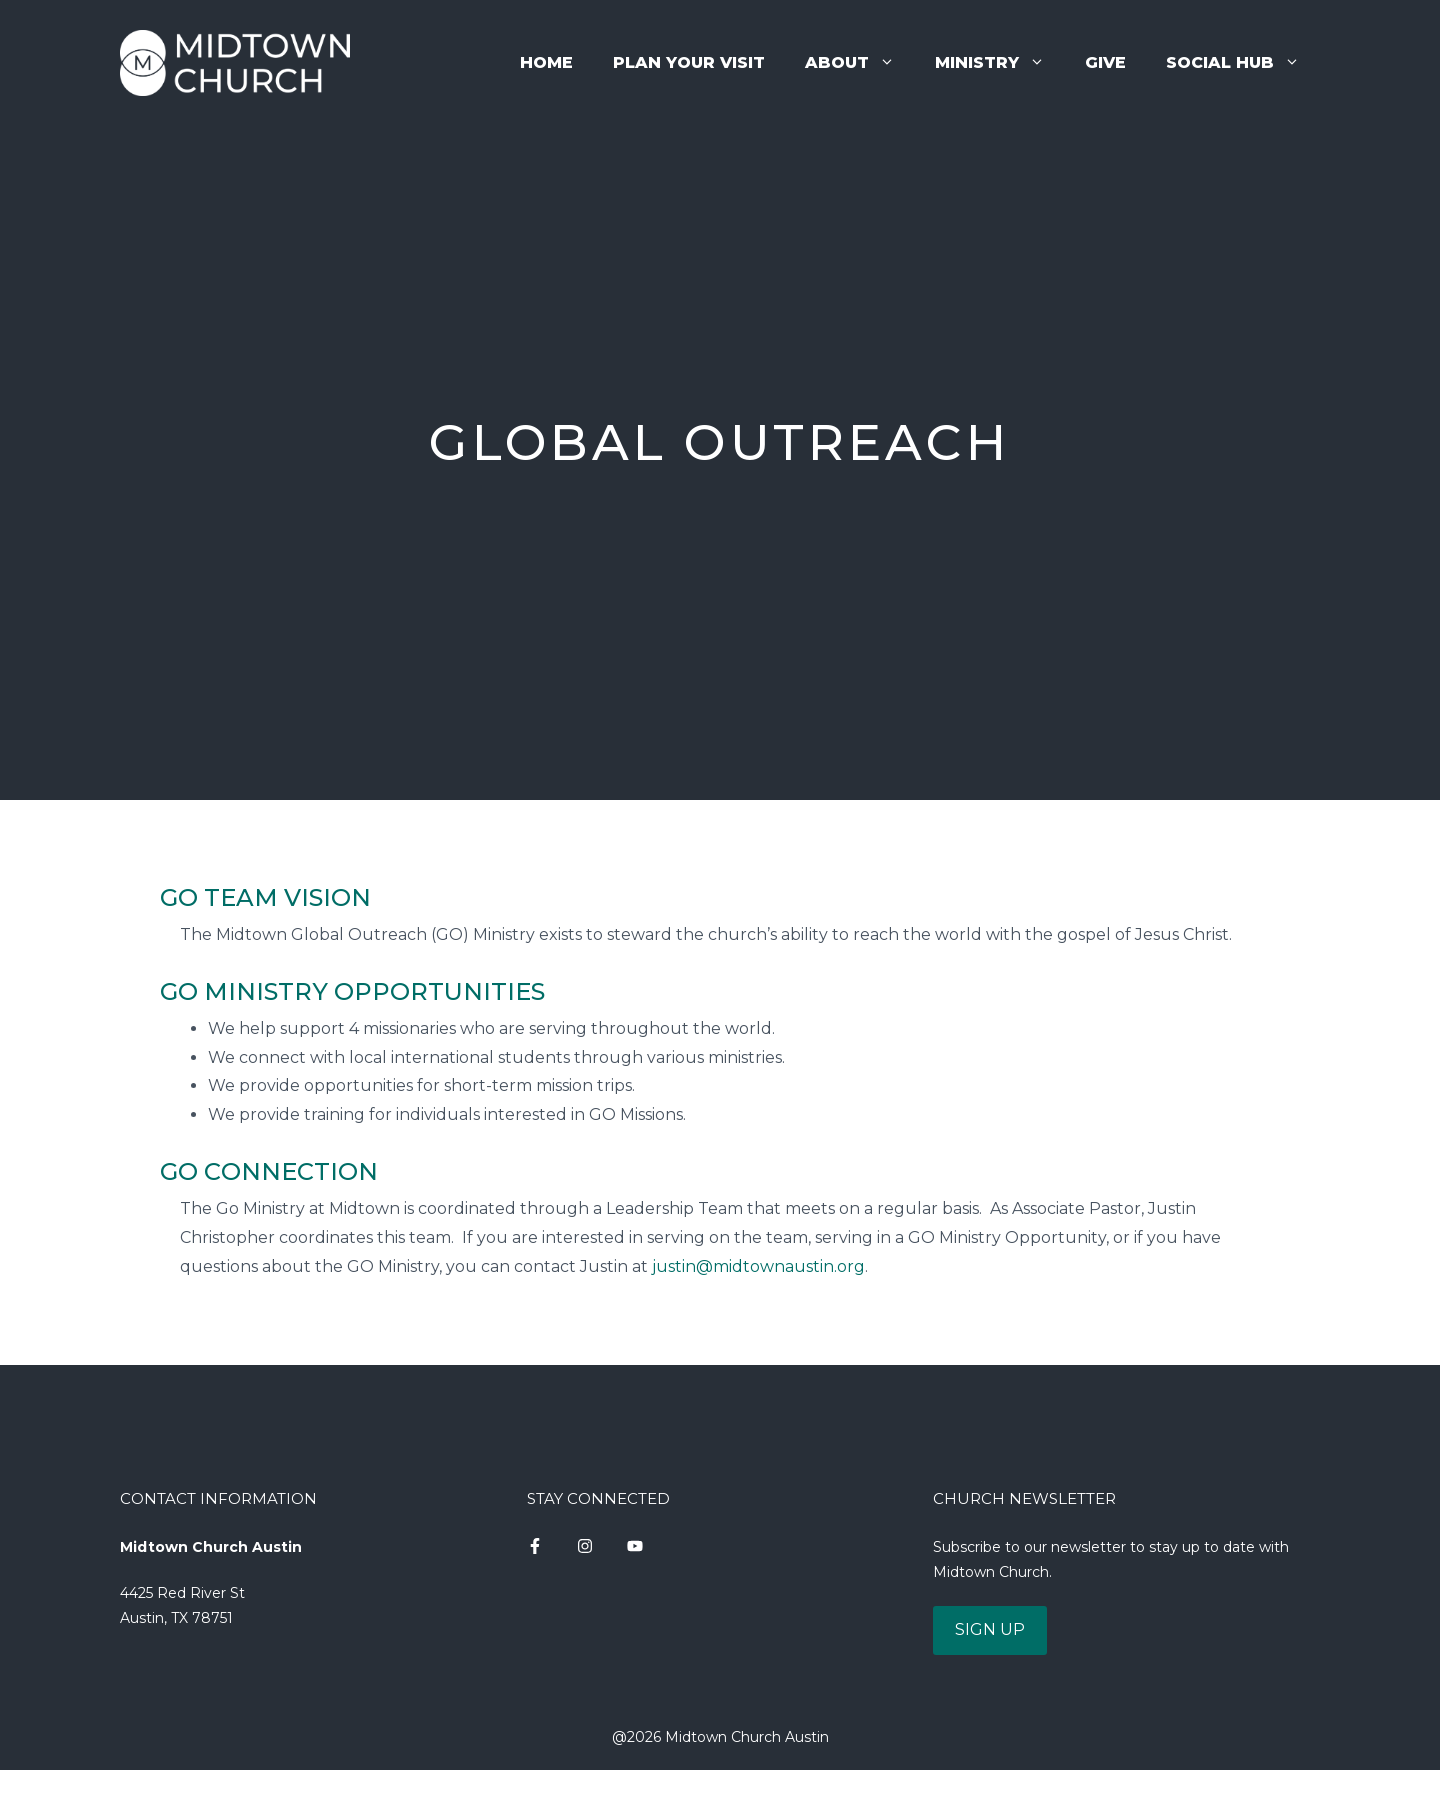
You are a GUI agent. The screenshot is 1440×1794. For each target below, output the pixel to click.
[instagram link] (535, 1546)
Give (1105, 62)
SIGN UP (990, 1629)
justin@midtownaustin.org (758, 1266)
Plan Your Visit (689, 62)
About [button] (860, 62)
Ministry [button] (1000, 62)
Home (546, 62)
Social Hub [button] (1243, 62)
